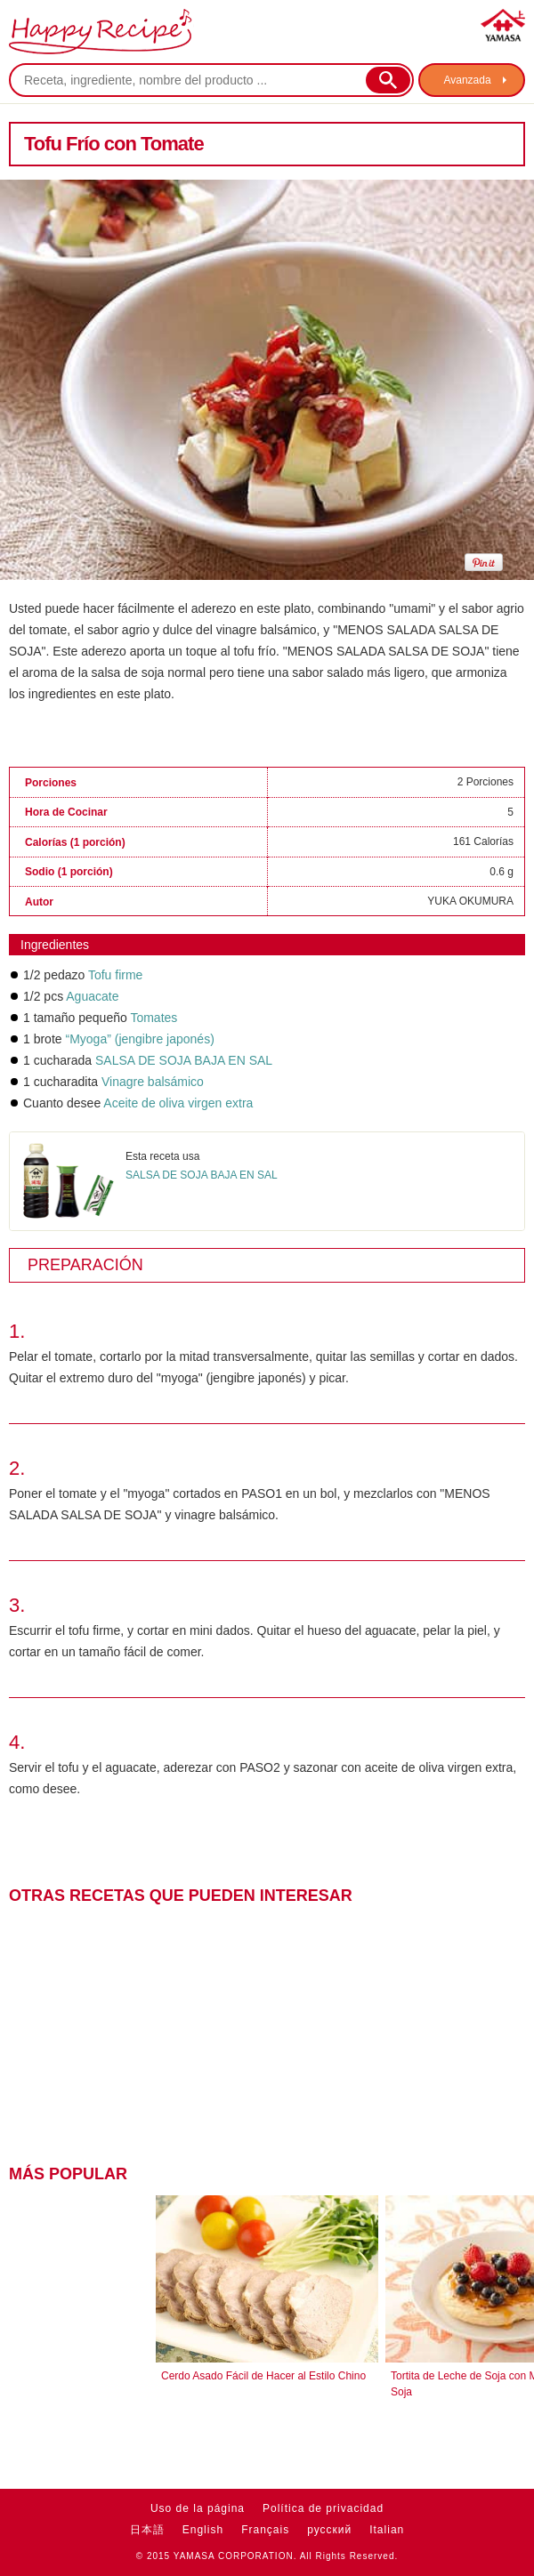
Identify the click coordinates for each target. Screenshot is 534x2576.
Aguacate (92, 996)
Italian (386, 2530)
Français (265, 2530)
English (202, 2530)
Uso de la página (197, 2508)
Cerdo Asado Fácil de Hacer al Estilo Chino (263, 2376)
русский (329, 2530)
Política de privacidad (323, 2508)
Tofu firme (115, 975)
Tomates (153, 1017)
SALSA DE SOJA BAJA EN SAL (183, 1060)
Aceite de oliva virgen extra (178, 1103)
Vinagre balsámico (152, 1082)
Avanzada (466, 80)
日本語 (147, 2530)
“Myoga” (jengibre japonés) (139, 1039)
